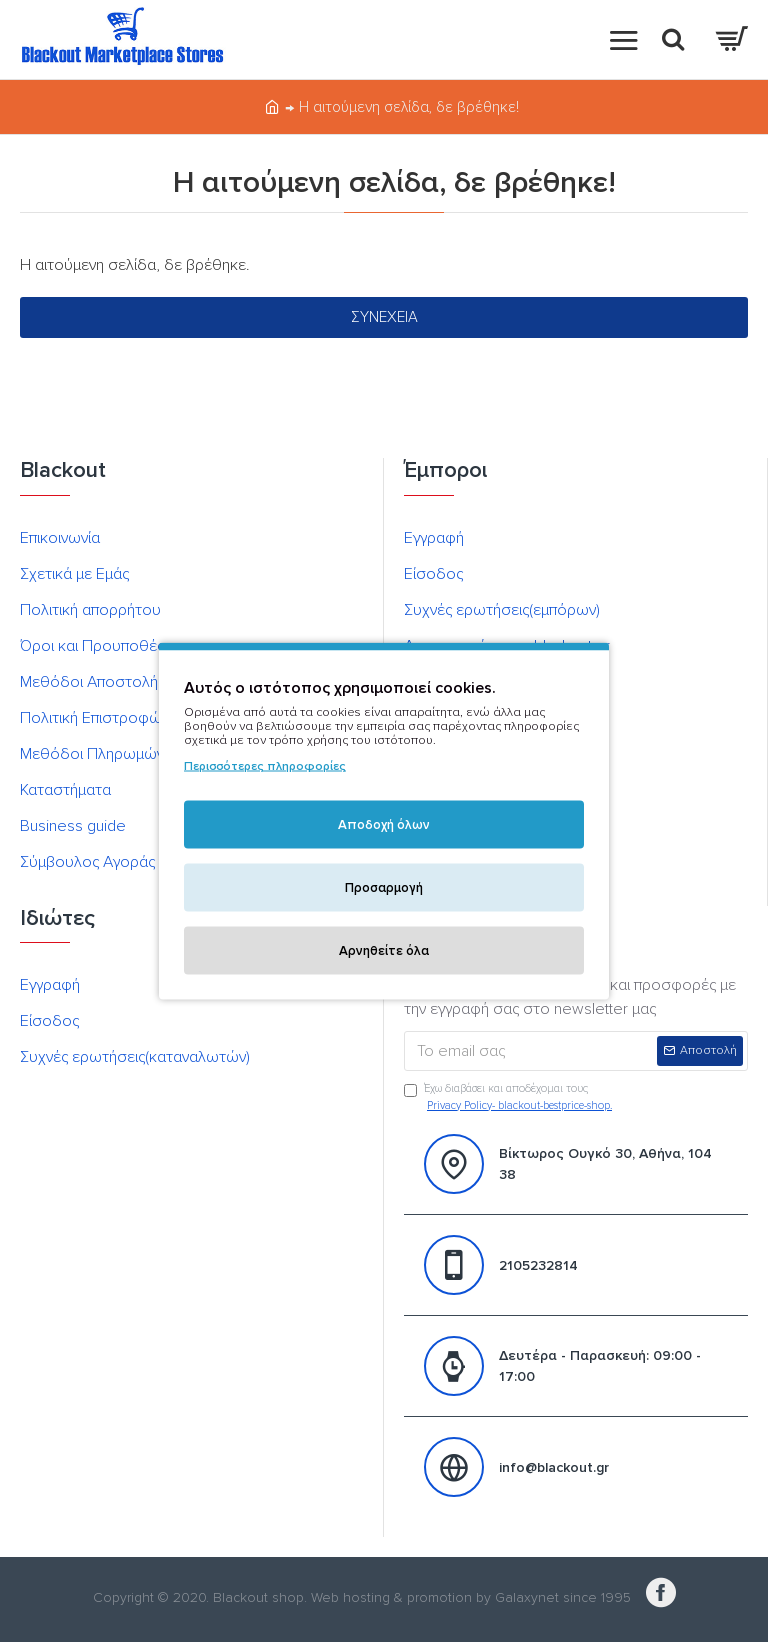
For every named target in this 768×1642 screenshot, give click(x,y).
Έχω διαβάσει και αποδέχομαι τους (509, 1098)
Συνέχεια (384, 317)
